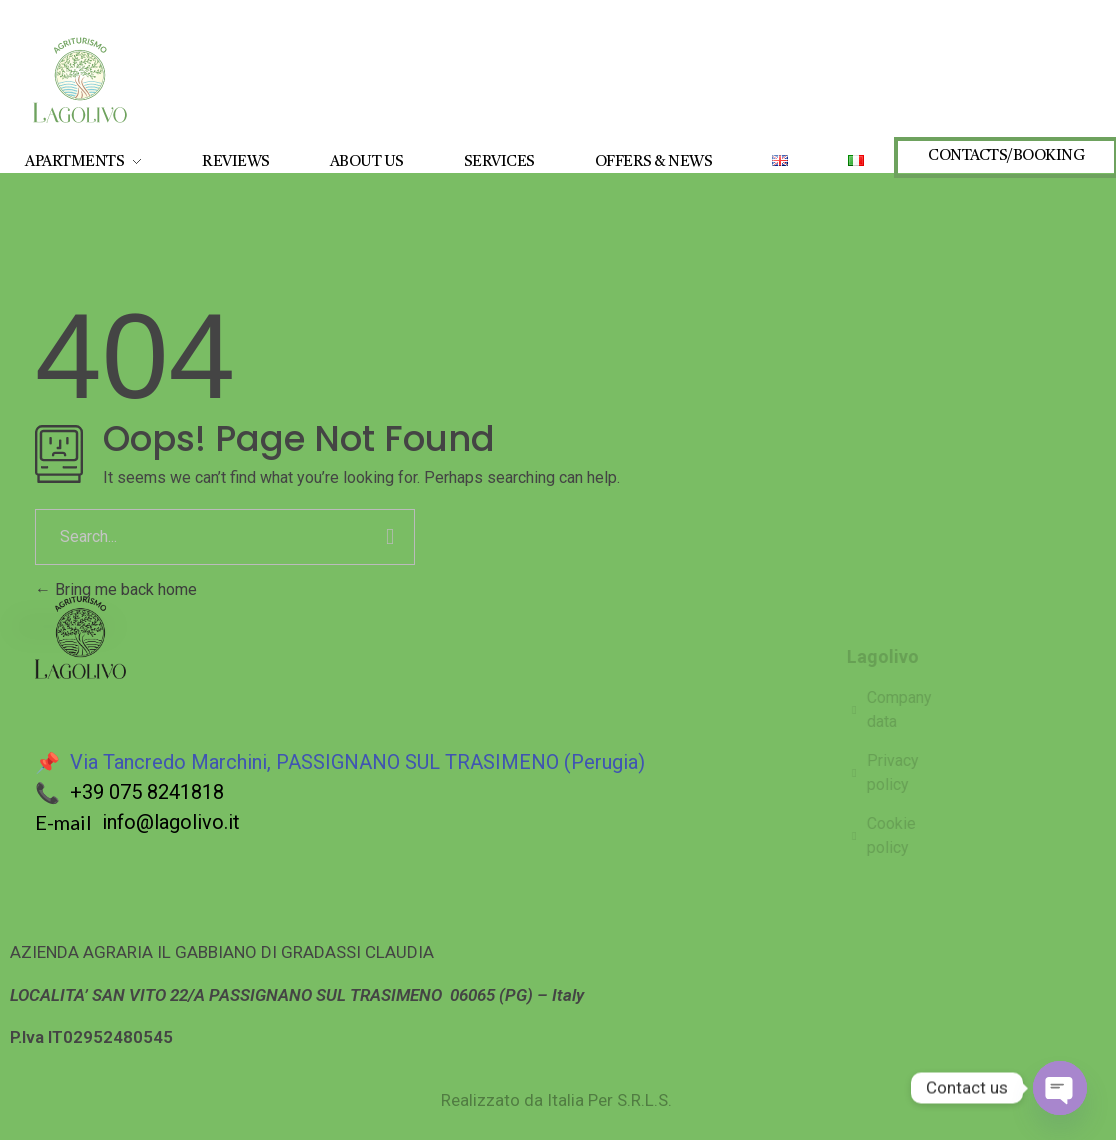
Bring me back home (116, 589)
